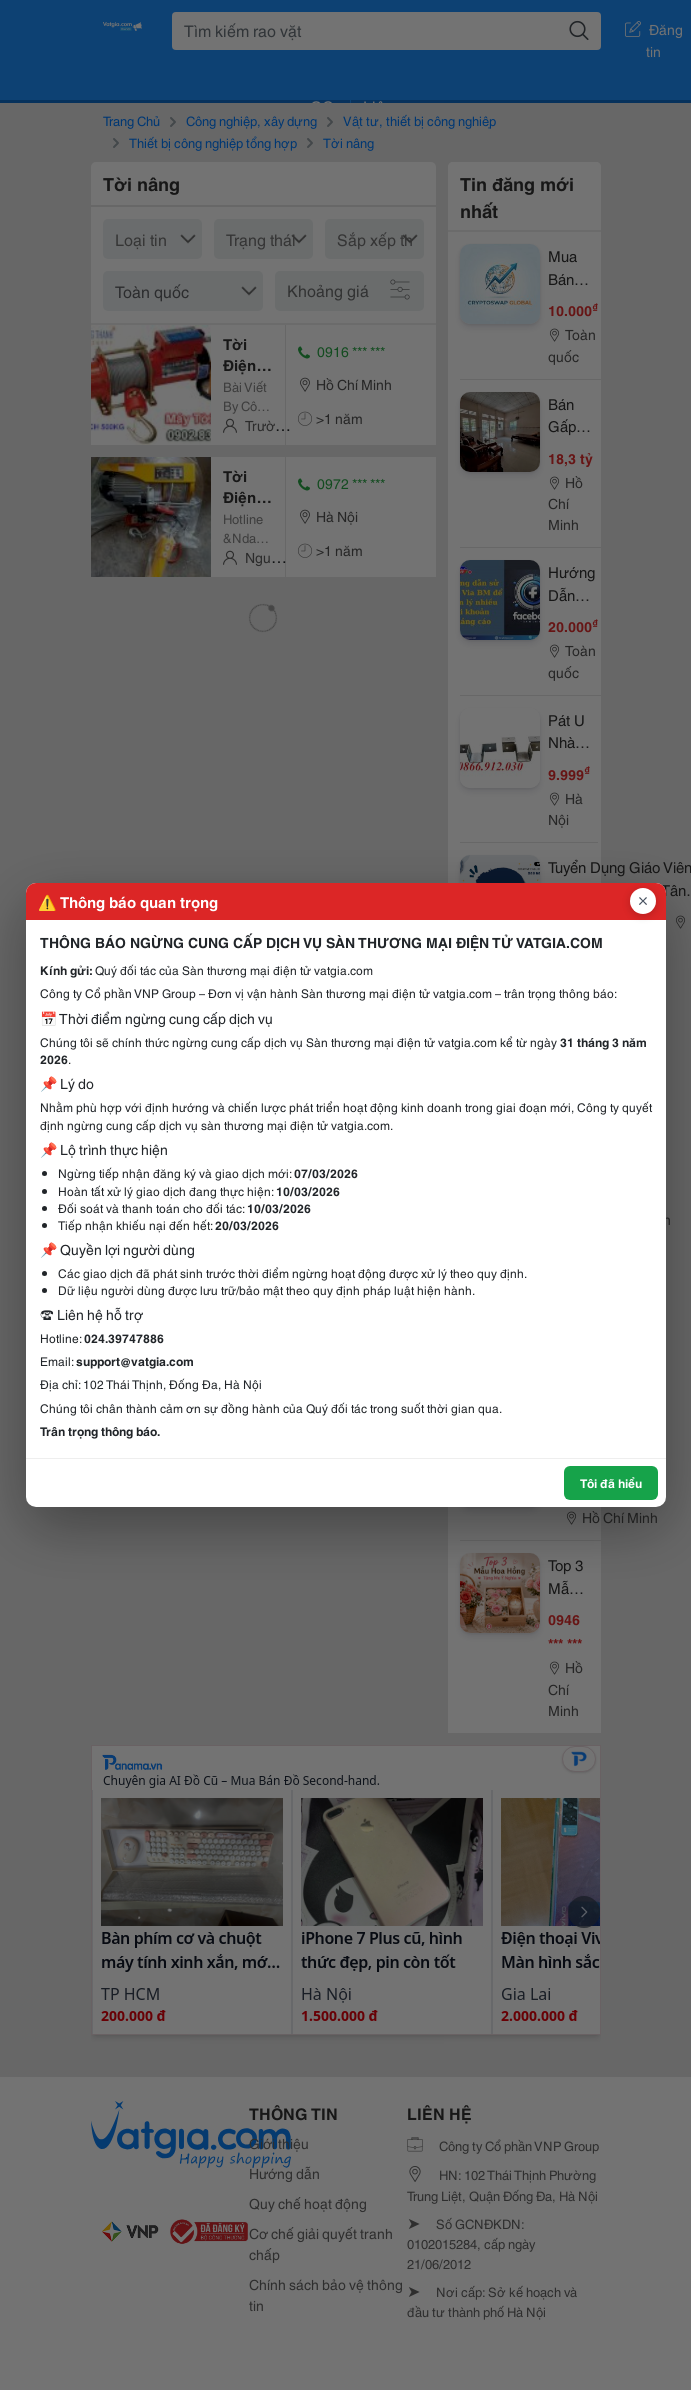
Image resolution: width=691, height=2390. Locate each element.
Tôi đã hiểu (611, 1482)
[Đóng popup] (643, 901)
